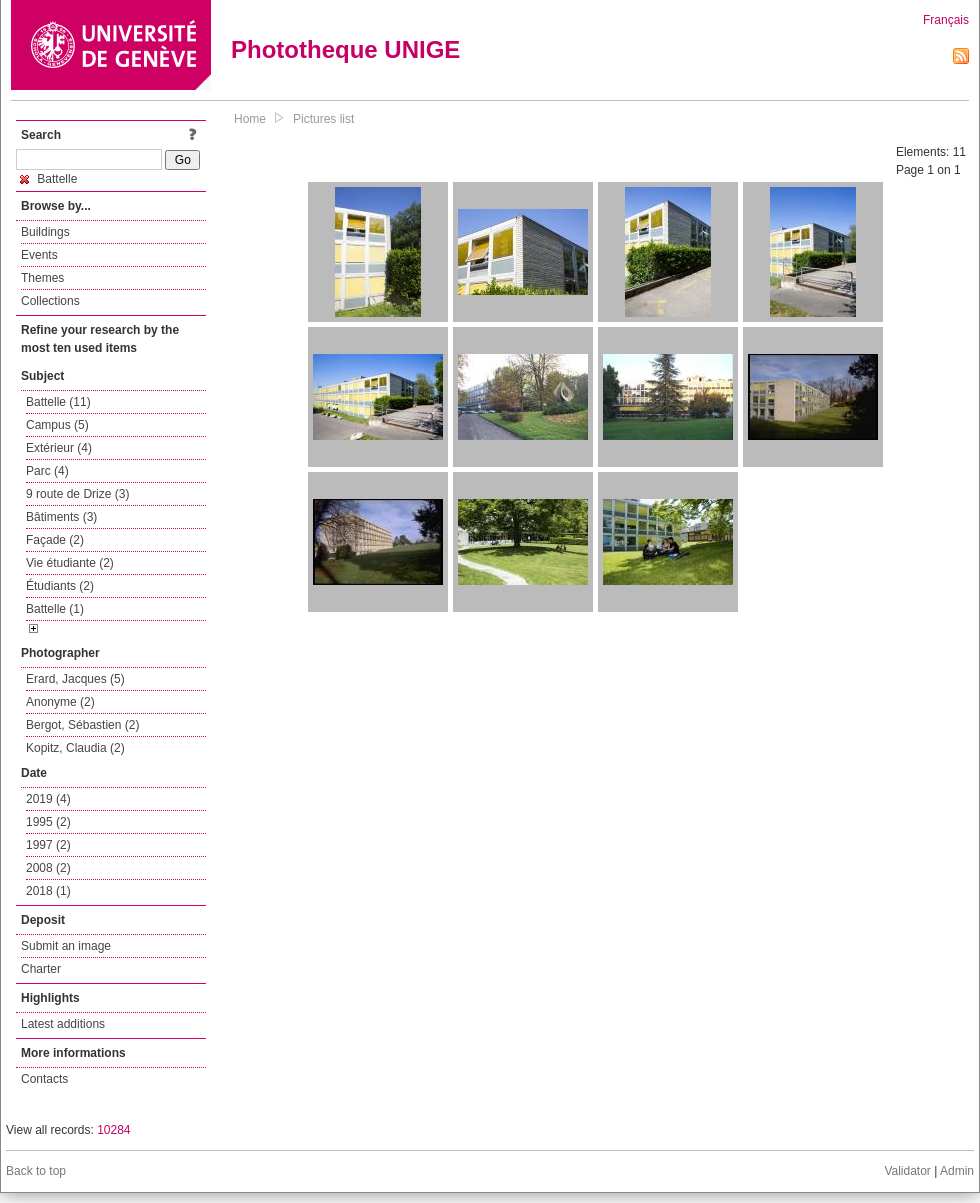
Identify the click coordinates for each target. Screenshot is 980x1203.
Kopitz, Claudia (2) (75, 748)
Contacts (44, 1079)
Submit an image (66, 946)
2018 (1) (48, 891)
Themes (42, 278)
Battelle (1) (55, 609)
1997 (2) (48, 845)
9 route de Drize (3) (77, 494)
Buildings (45, 232)
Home (250, 119)
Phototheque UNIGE (345, 49)
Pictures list (323, 119)
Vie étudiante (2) (70, 563)
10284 (113, 1130)
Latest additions (63, 1024)
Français (946, 20)
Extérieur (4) (59, 448)
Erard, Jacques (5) (75, 679)
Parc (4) (47, 471)
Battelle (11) (58, 402)
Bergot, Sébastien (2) (82, 725)
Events (39, 255)
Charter (41, 969)
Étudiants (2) (60, 586)
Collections (50, 301)
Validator (907, 1171)
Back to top (36, 1171)
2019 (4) (48, 799)
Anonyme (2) (60, 702)
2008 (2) (48, 868)
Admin (957, 1171)
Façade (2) (55, 540)
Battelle (48, 179)
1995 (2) (48, 822)
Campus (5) (57, 425)
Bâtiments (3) (61, 517)
